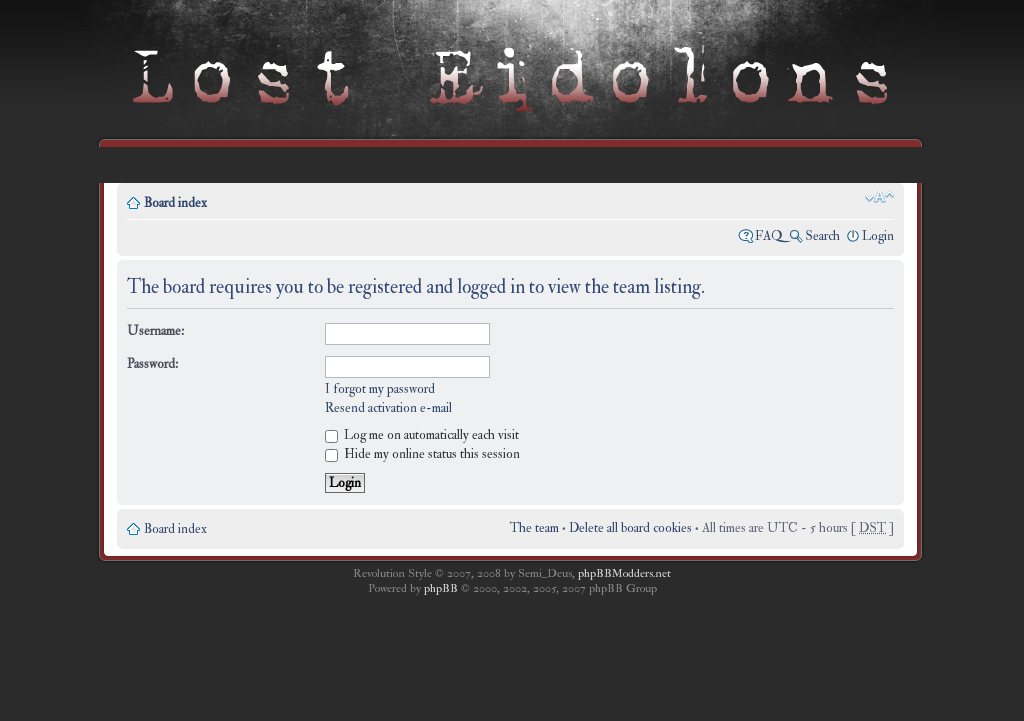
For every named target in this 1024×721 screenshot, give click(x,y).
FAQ (769, 236)
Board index (175, 203)
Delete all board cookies (630, 528)
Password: (152, 364)
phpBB (441, 588)
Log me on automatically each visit (422, 435)
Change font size (879, 197)
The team (534, 528)
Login (878, 236)
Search (822, 236)
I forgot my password (380, 389)
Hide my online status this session (422, 454)
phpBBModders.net (624, 573)
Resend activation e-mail (388, 408)
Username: (155, 331)
